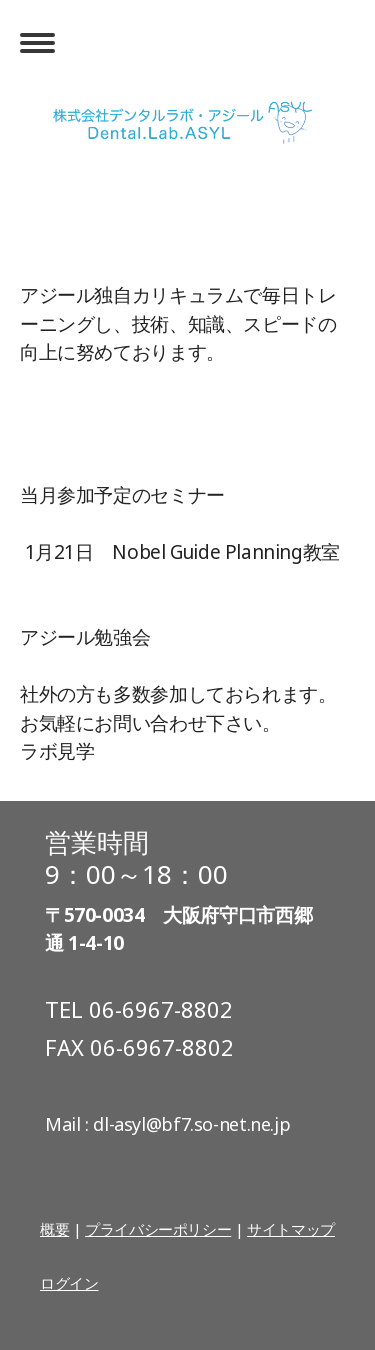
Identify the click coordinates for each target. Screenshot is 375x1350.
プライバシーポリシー (158, 1229)
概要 (54, 1229)
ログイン (69, 1283)
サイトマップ (291, 1229)
